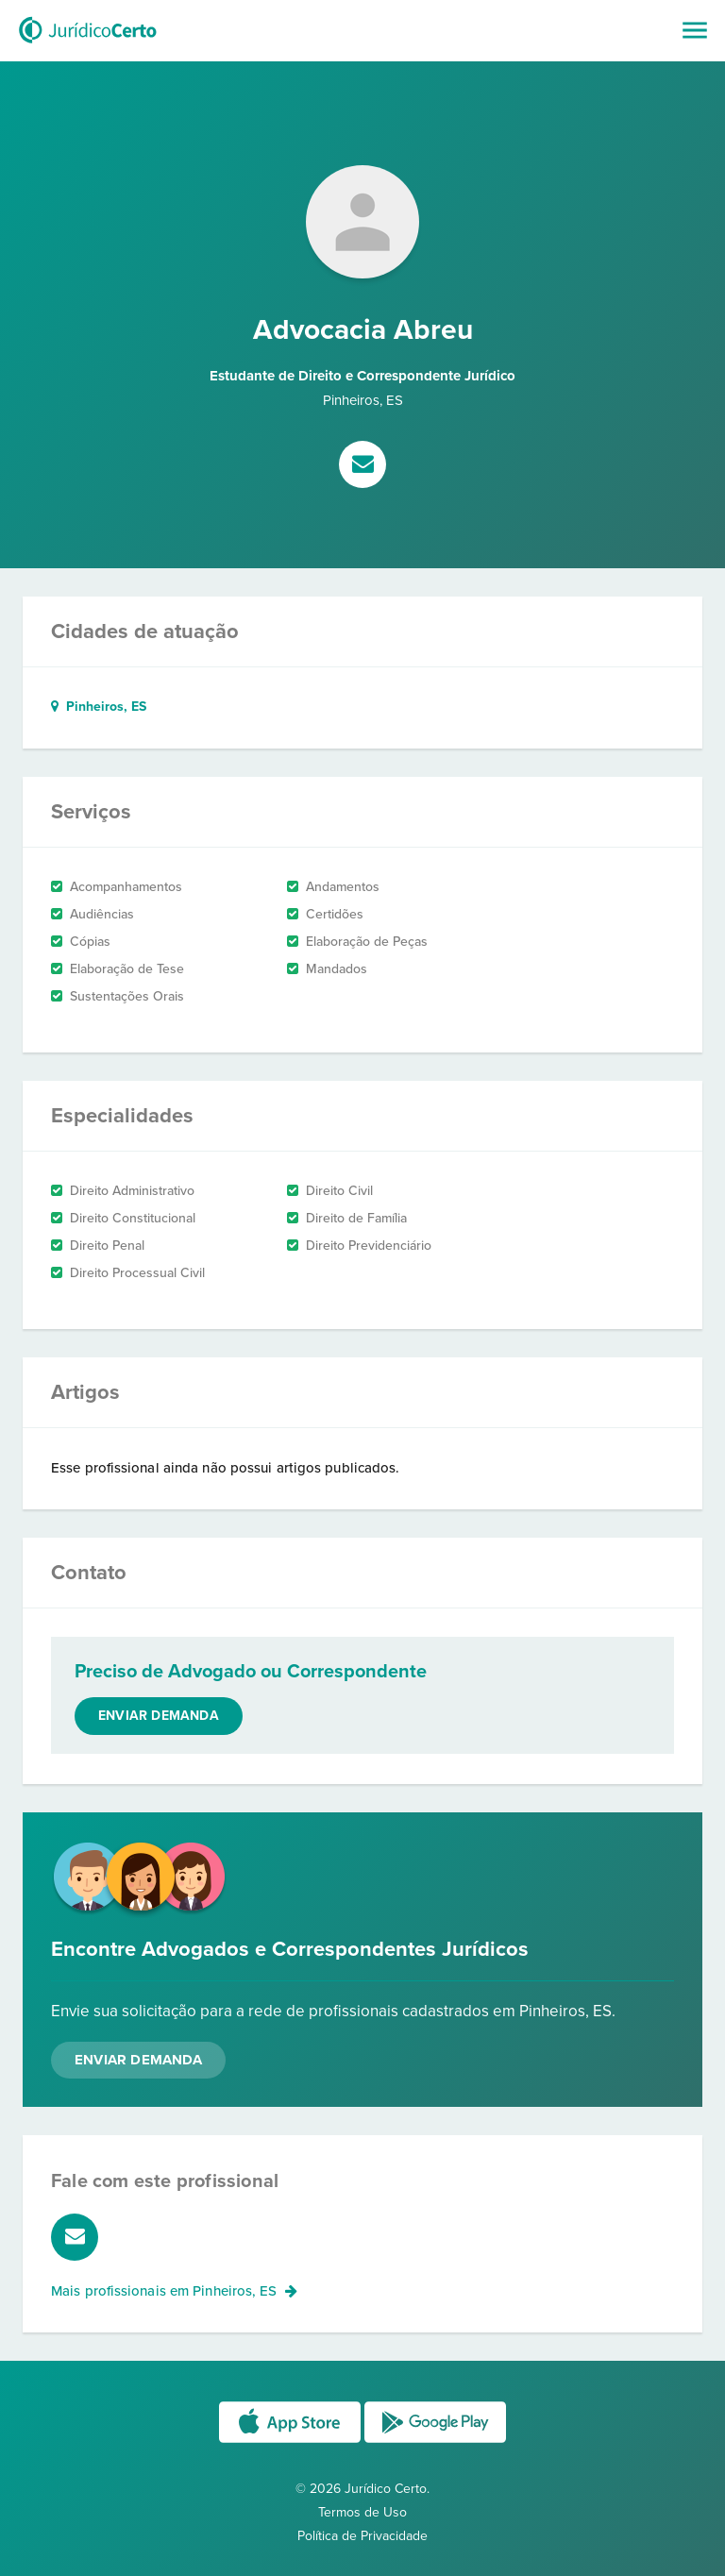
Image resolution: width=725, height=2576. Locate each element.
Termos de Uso (362, 2512)
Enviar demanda (158, 1716)
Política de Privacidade (362, 2536)
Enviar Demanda (138, 2059)
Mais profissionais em (174, 2290)
